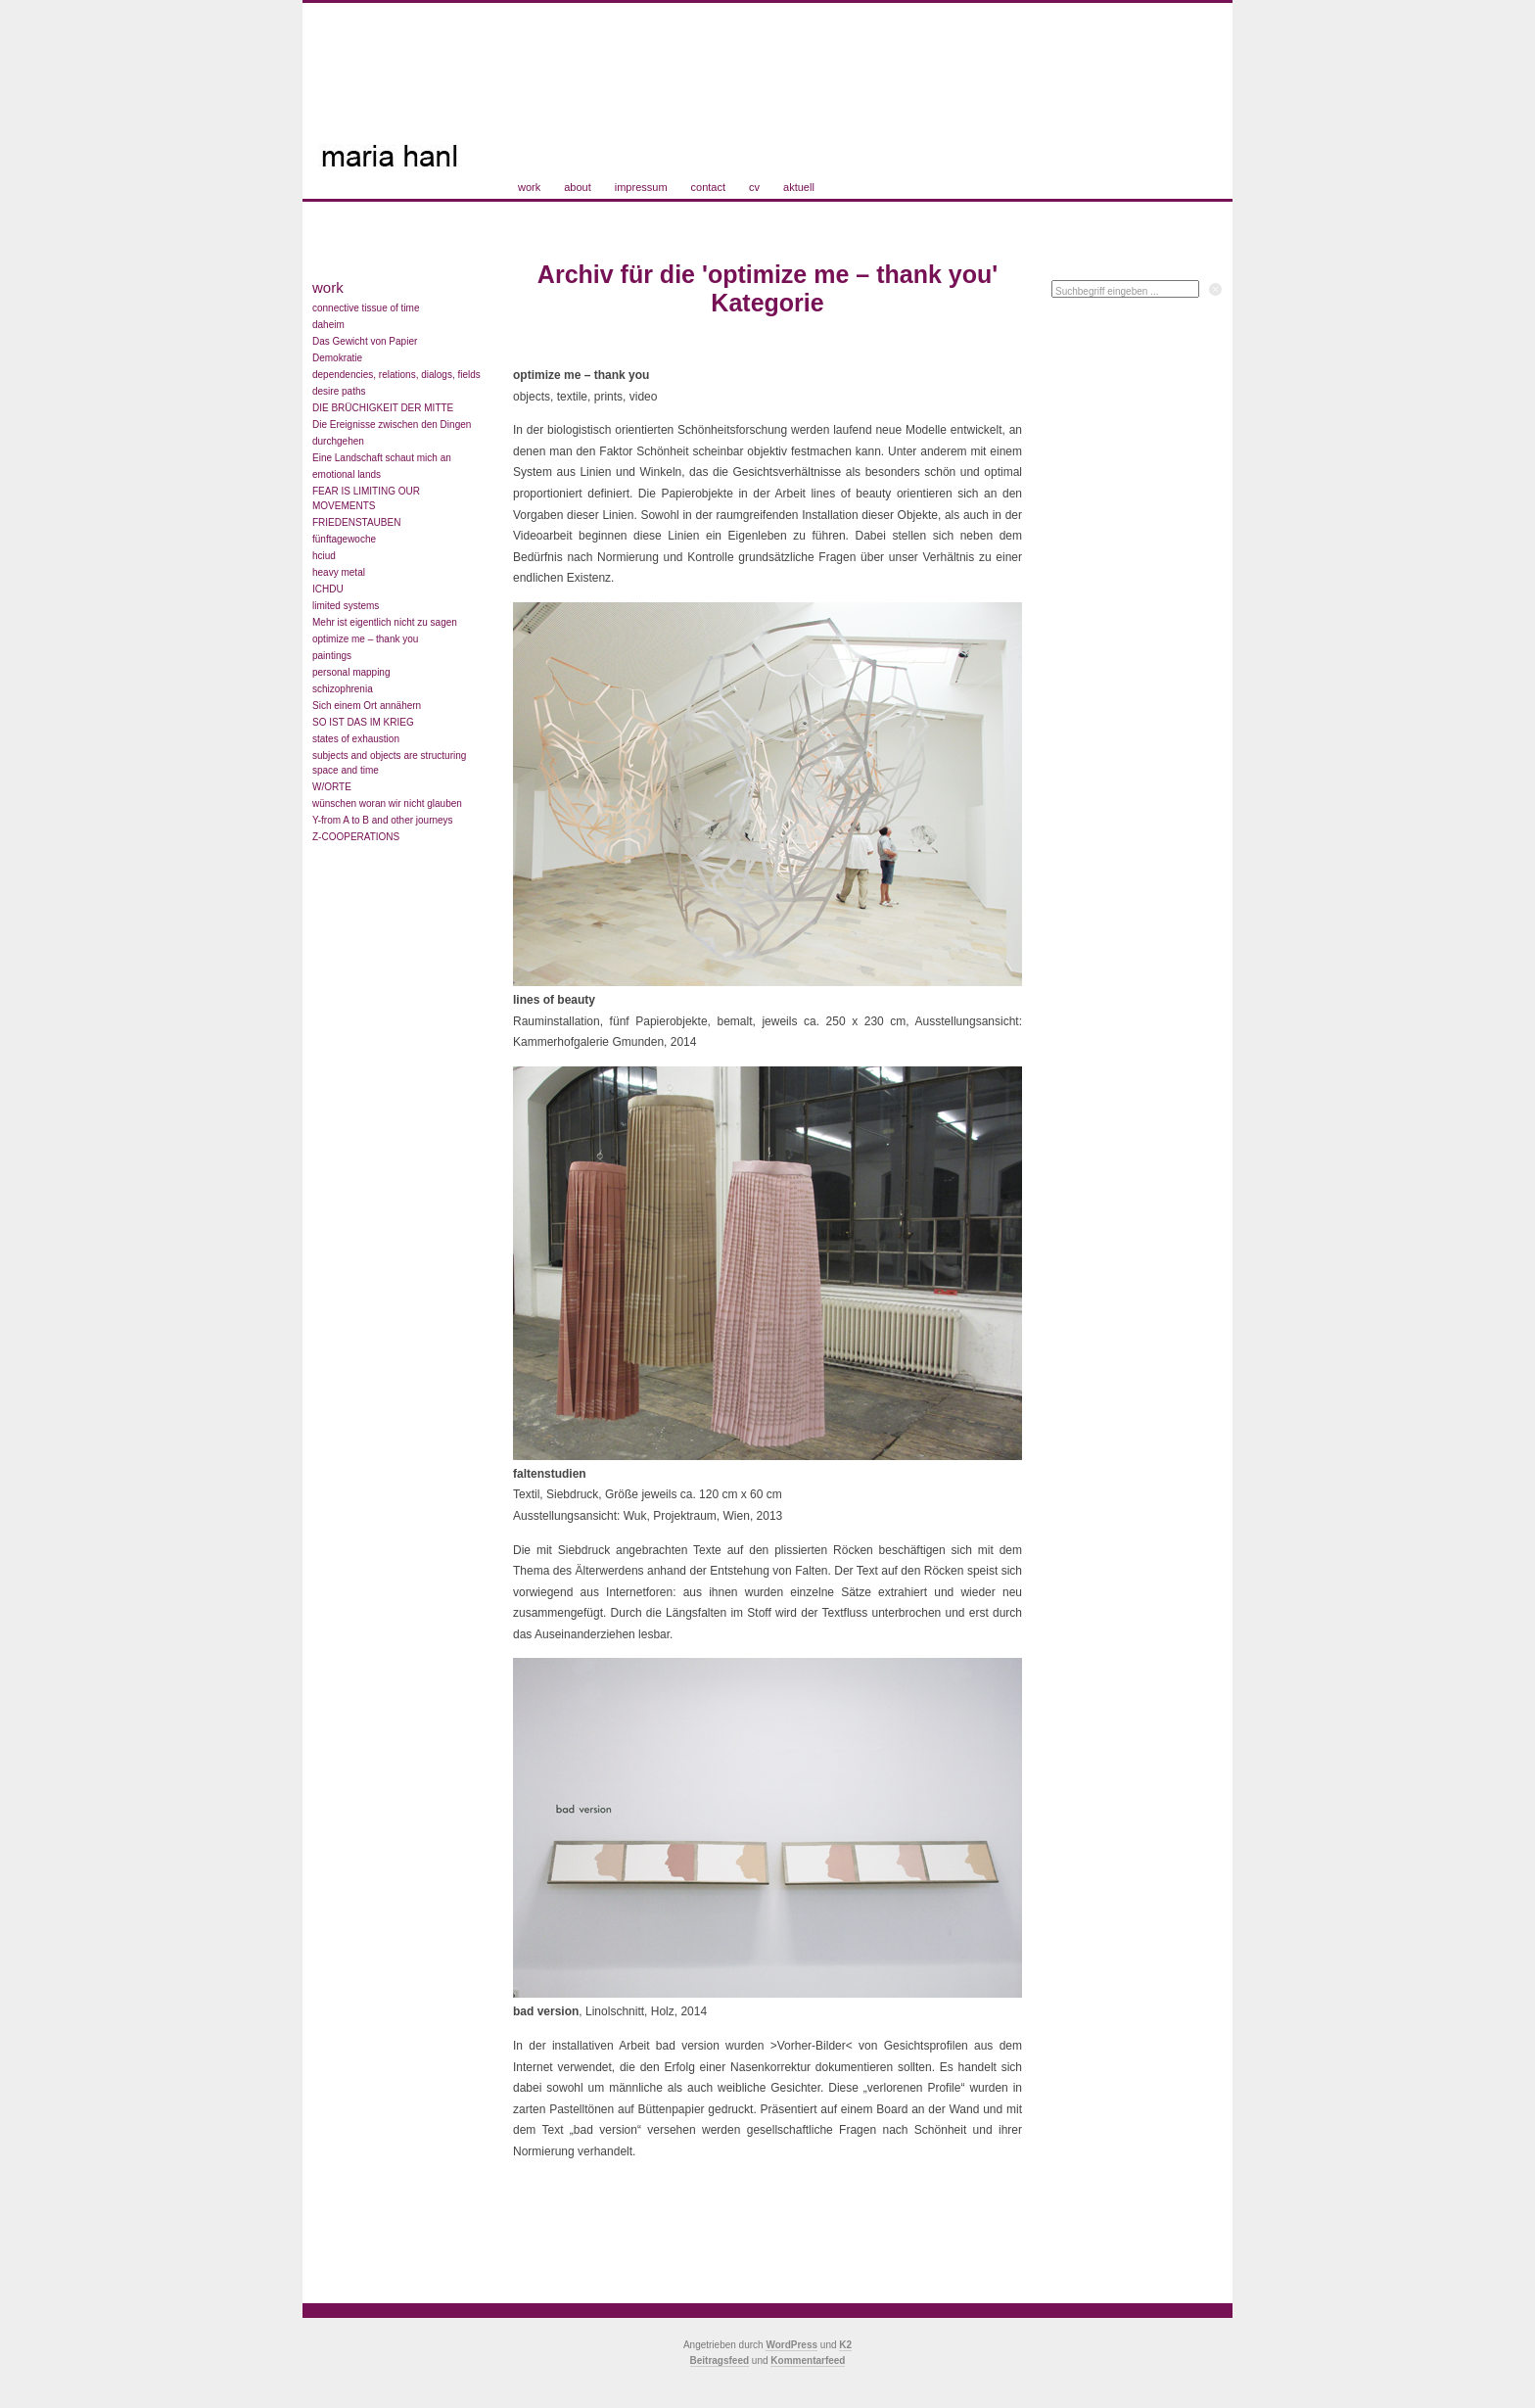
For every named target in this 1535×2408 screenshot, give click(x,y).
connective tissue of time (366, 308)
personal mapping (351, 672)
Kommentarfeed (807, 2360)
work (529, 187)
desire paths (338, 391)
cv (754, 187)
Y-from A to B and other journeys (382, 820)
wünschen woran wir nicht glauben (387, 803)
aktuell (798, 187)
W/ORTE (331, 786)
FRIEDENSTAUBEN (356, 522)
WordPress (791, 2344)
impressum (641, 187)
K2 (845, 2344)
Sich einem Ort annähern (366, 705)
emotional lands (346, 474)
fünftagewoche (344, 539)
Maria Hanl (416, 92)
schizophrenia (342, 689)
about (577, 187)
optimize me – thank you (365, 639)
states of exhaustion (355, 738)
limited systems (345, 605)
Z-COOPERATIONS (355, 836)
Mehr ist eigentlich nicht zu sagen (384, 622)
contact (708, 187)
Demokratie (337, 358)
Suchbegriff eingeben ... (1106, 291)
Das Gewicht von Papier (364, 341)
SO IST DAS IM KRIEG (363, 722)
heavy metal (338, 572)
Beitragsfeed (720, 2360)
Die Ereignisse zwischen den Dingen (391, 424)
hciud (324, 555)
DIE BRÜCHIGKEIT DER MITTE (382, 407)
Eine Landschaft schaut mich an (381, 457)
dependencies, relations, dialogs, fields (396, 374)
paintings (331, 655)
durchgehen (338, 441)
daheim (328, 324)
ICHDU (328, 589)
